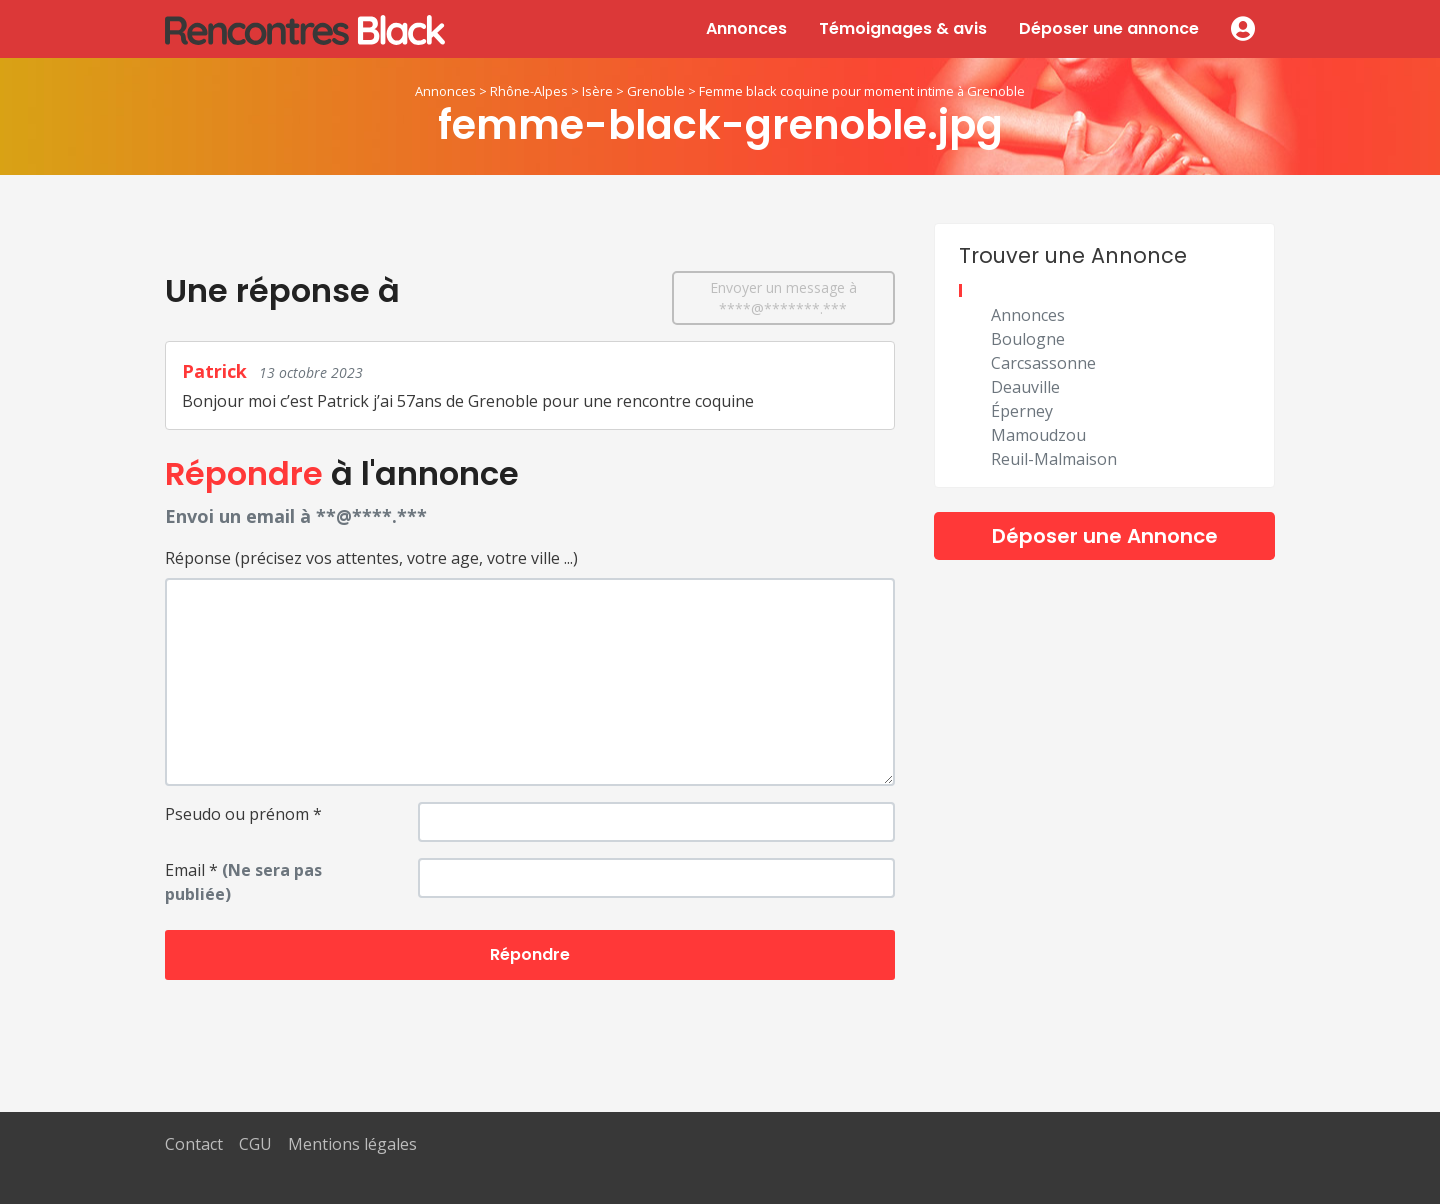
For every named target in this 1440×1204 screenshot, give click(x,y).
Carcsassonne (1043, 363)
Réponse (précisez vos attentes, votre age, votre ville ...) (371, 558)
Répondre (530, 954)
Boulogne (1028, 339)
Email (243, 882)
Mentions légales (352, 1144)
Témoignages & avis (903, 28)
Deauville (1025, 387)
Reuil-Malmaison (1054, 459)
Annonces (746, 28)
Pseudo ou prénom (243, 814)
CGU (255, 1144)
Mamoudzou (1038, 435)
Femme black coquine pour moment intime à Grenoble (862, 91)
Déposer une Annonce (1105, 536)
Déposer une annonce (1109, 28)
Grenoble (656, 91)
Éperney (1022, 411)
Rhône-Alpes (529, 91)
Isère (597, 91)
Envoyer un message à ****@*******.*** (783, 298)
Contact (194, 1144)
